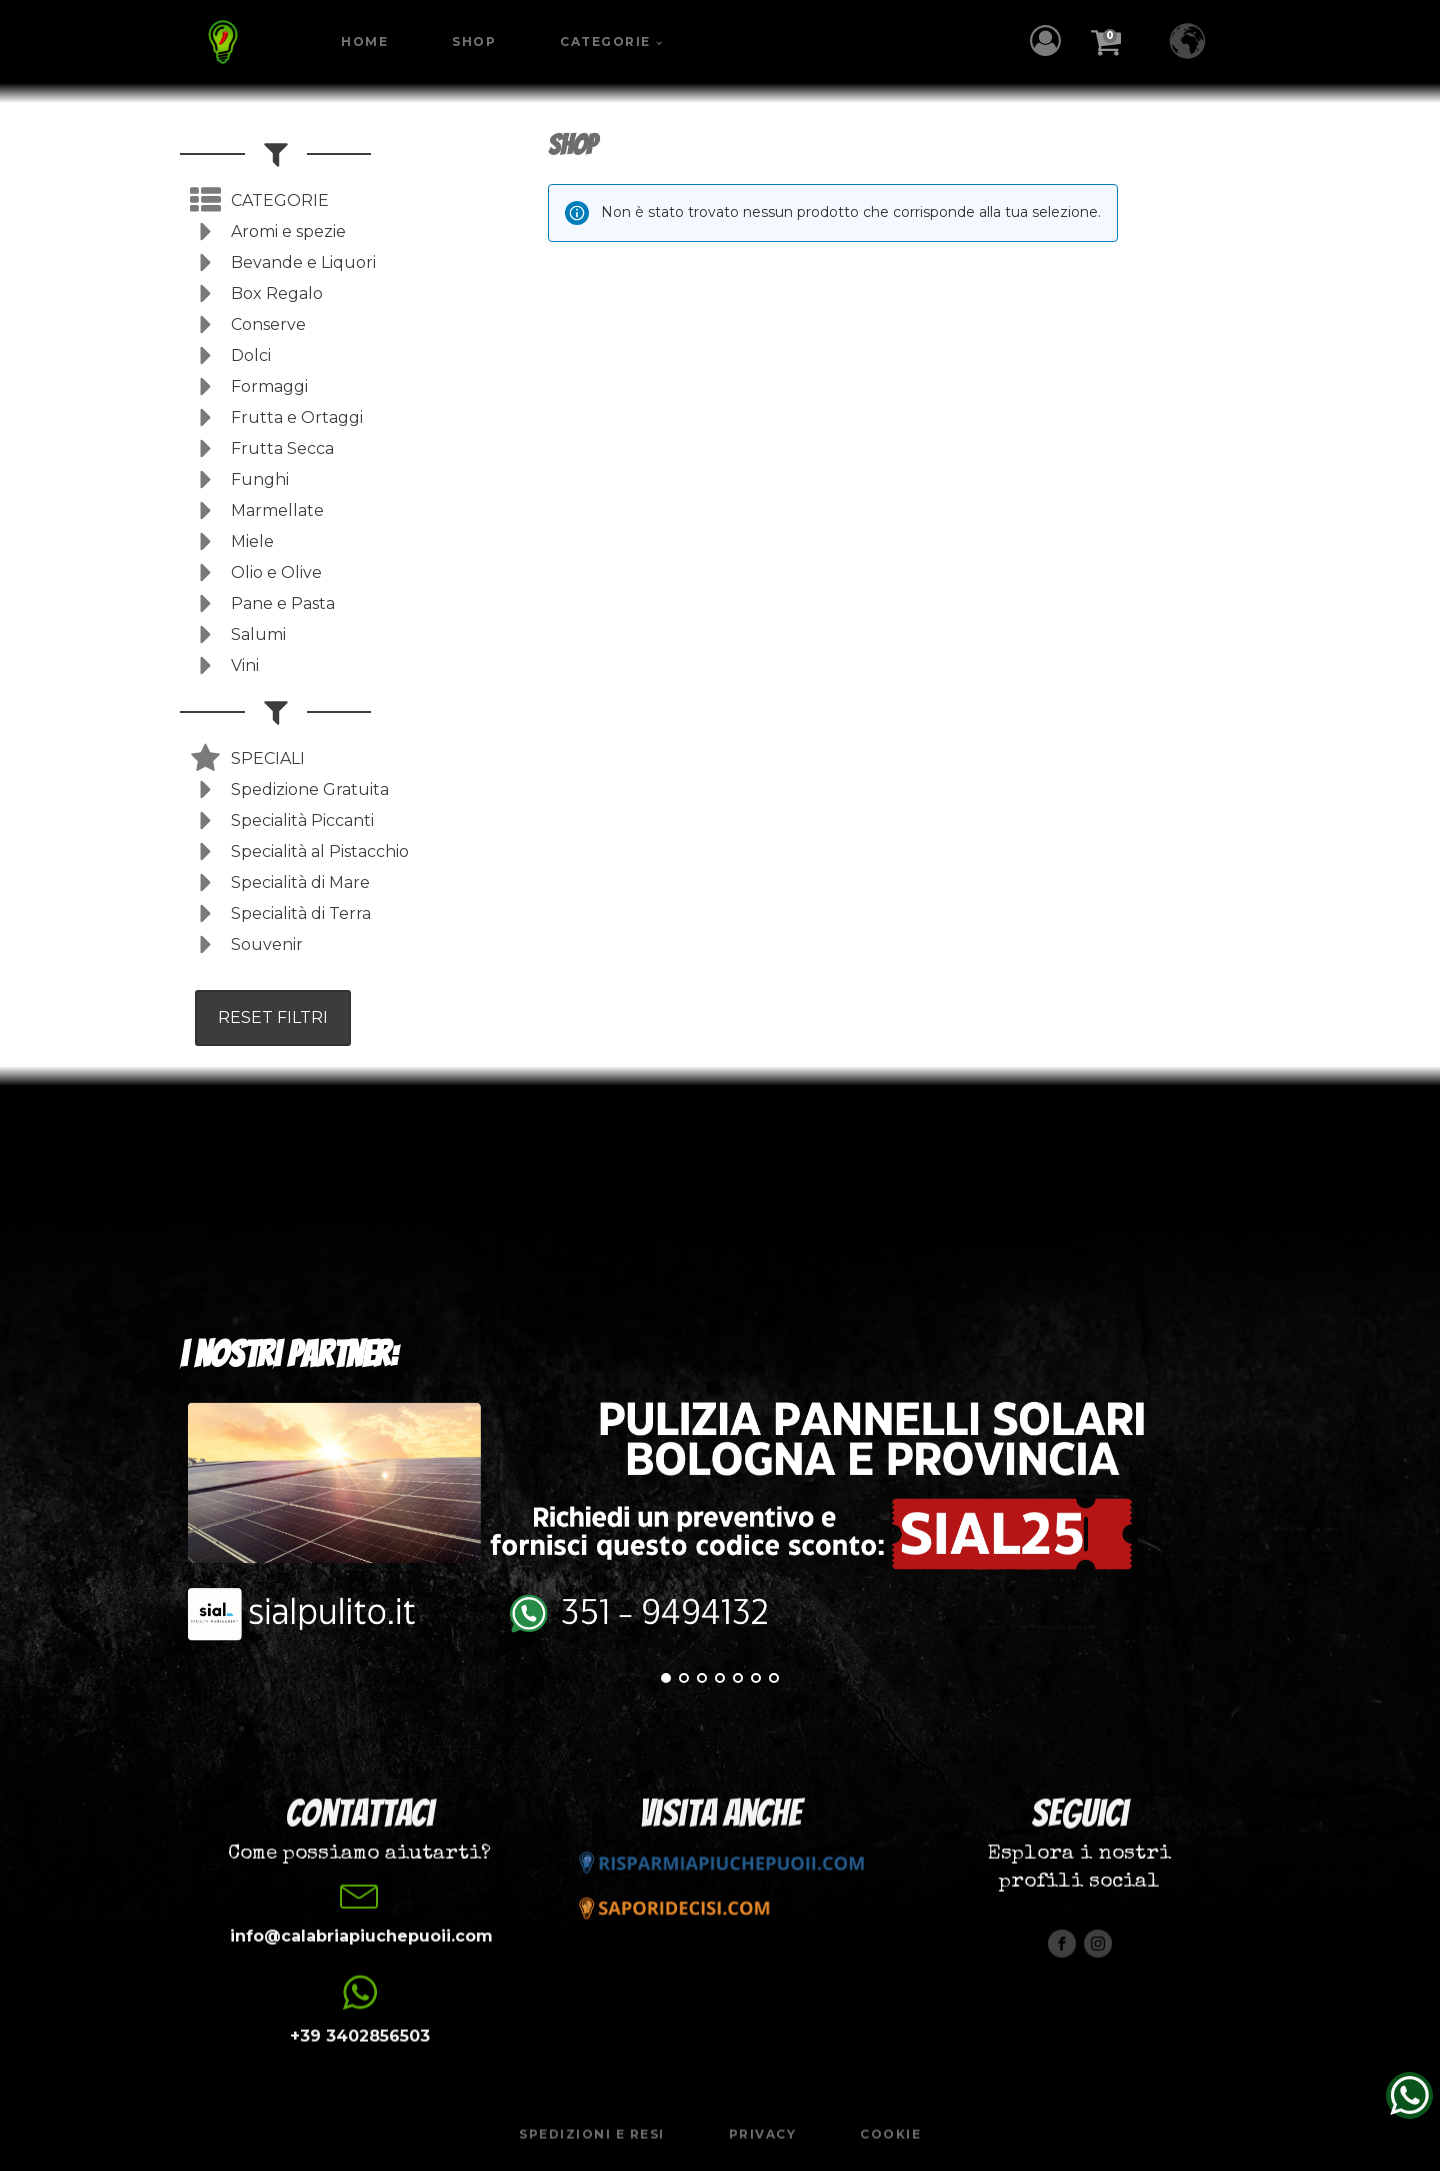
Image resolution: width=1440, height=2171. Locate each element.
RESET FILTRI (273, 1017)
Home (364, 41)
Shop (474, 41)
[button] (1050, 40)
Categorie (605, 41)
